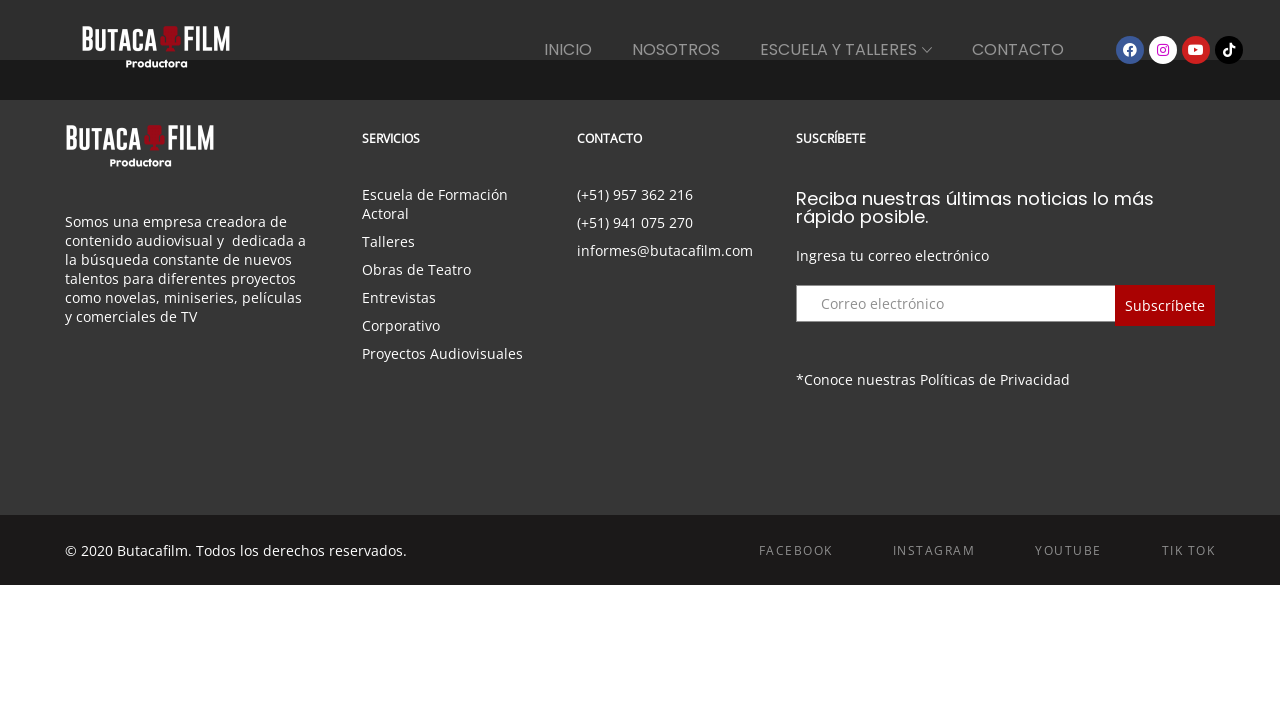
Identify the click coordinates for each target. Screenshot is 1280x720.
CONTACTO (1018, 49)
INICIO (568, 49)
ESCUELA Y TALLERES (838, 49)
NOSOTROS (676, 49)
